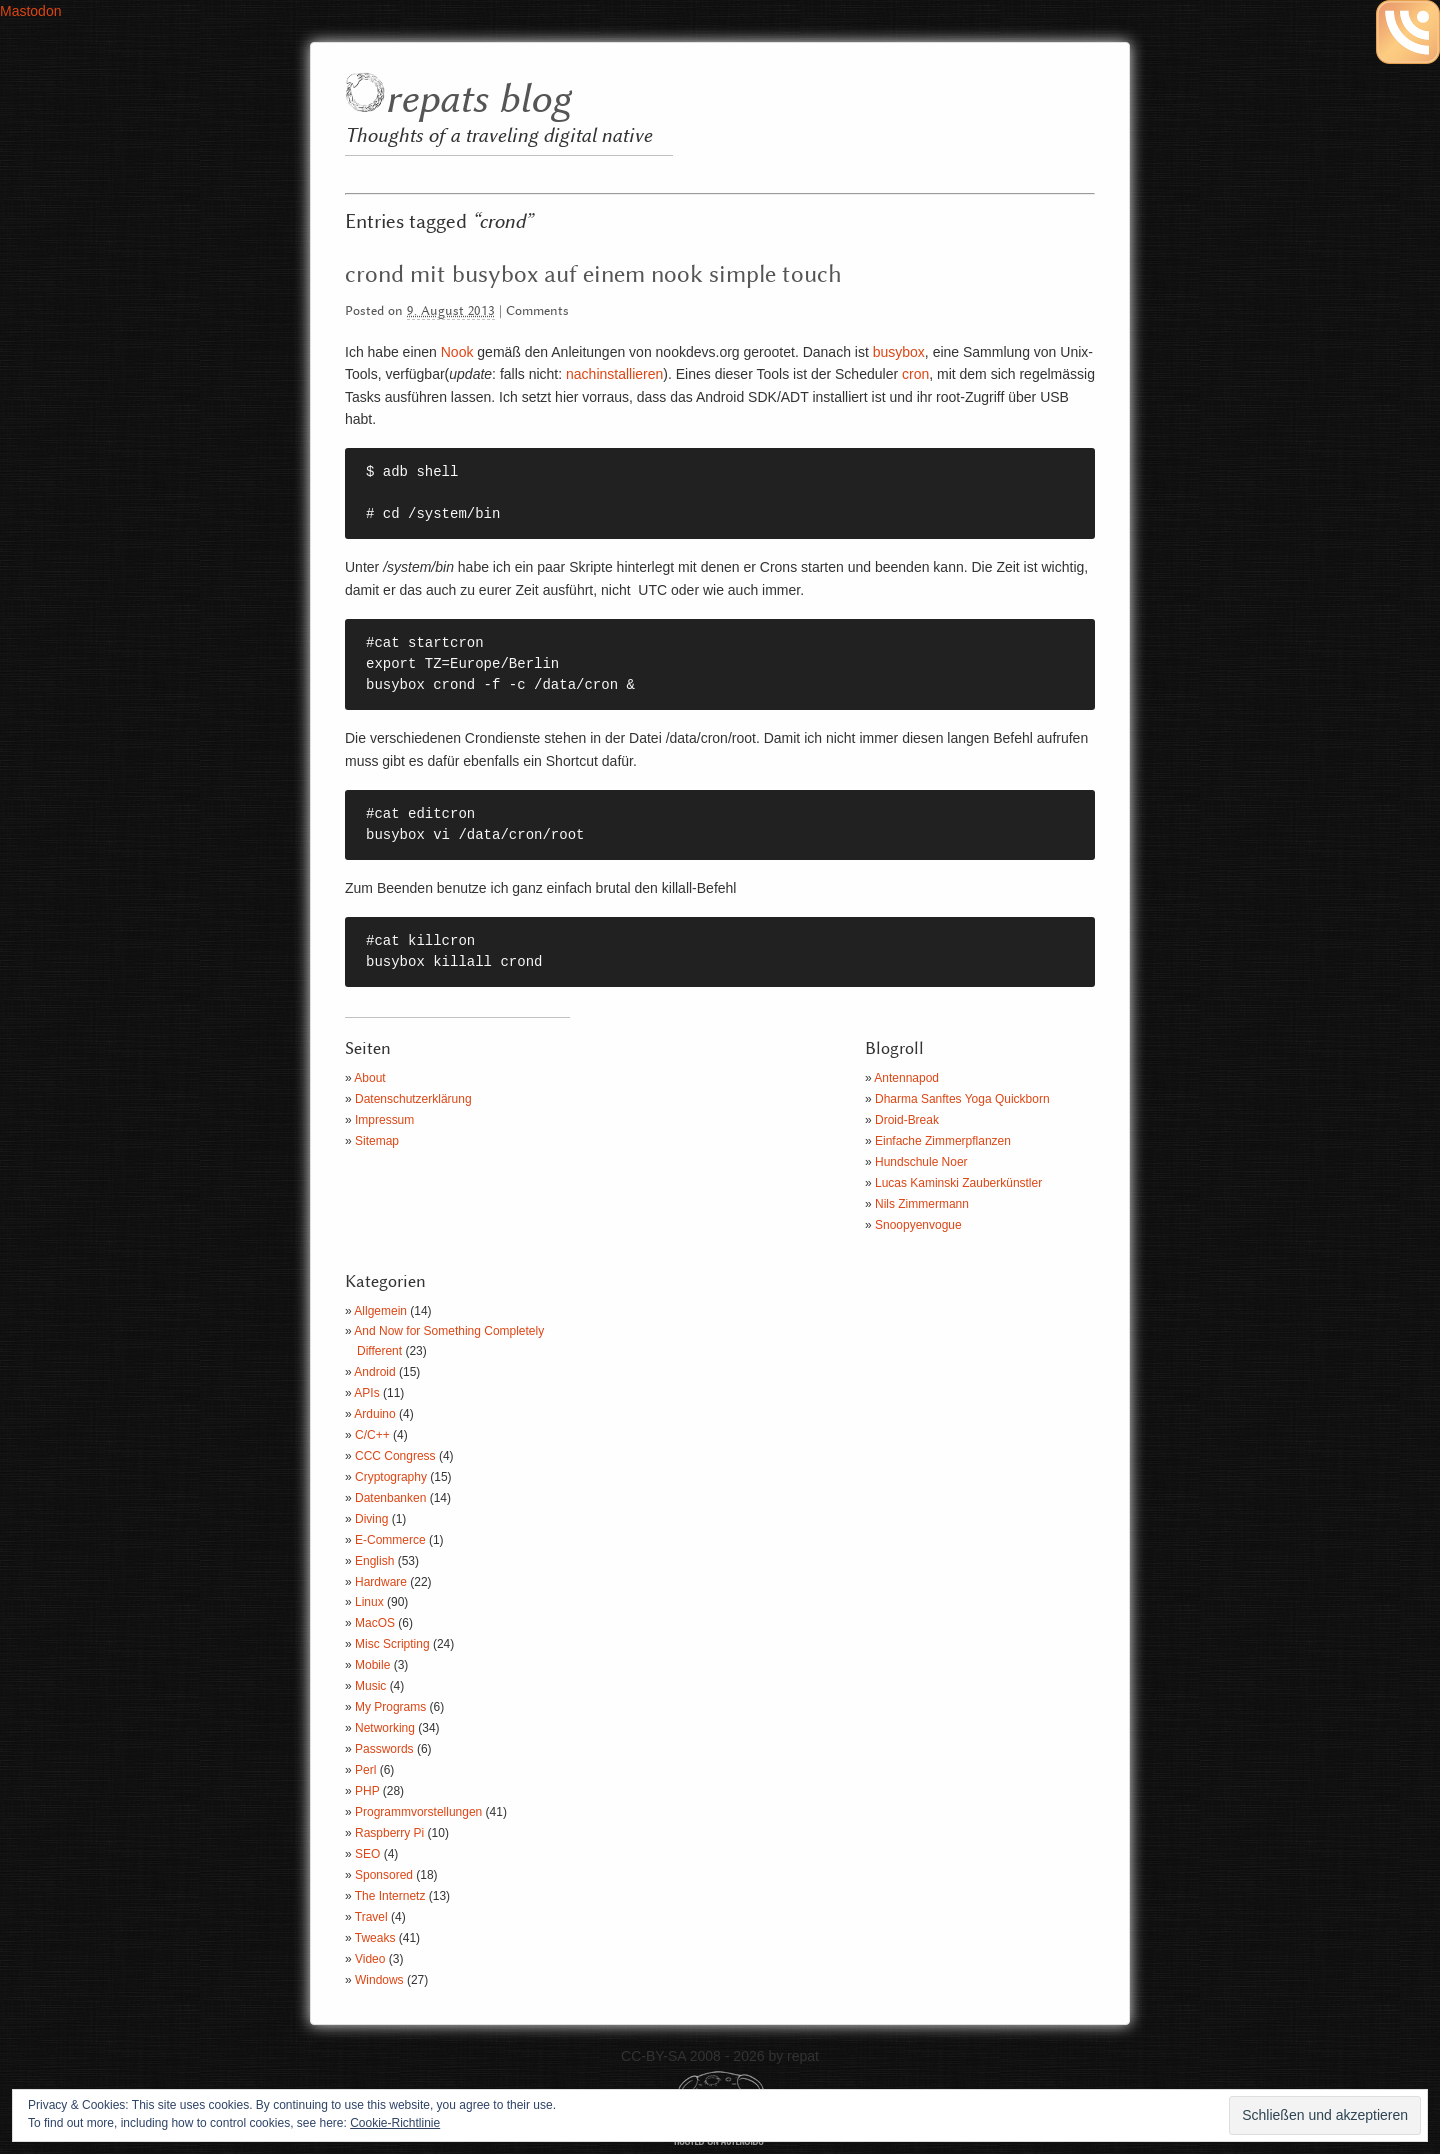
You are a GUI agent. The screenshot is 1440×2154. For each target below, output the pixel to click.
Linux (369, 1602)
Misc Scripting (392, 1644)
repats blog (477, 100)
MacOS (375, 1623)
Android (374, 1372)
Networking (385, 1728)
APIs (366, 1393)
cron (915, 374)
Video (370, 1959)
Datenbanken (390, 1498)
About (369, 1078)
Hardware (381, 1582)
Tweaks (375, 1938)
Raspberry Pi (389, 1833)
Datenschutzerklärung (413, 1099)
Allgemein (380, 1311)
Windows (379, 1980)
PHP (367, 1791)
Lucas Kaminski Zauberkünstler (958, 1183)
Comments (537, 311)
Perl (365, 1770)
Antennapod (906, 1078)
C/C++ (372, 1435)
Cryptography (391, 1477)
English (374, 1561)
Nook (457, 352)
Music (370, 1686)
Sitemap (377, 1141)
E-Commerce (390, 1540)
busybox (899, 352)
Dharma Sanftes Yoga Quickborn (962, 1099)
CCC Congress (395, 1456)
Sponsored (384, 1875)
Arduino (374, 1414)
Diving (371, 1519)
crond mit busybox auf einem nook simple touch (593, 275)
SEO (367, 1854)
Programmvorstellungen (418, 1812)
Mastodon (30, 11)
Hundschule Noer (921, 1162)
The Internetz (390, 1896)
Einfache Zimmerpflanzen (943, 1141)
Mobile (372, 1665)
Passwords (384, 1749)
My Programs (390, 1707)
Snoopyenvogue (918, 1225)
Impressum (384, 1120)
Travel (371, 1917)
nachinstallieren (614, 374)
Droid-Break (907, 1120)
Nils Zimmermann (922, 1204)
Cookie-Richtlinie (395, 2123)
